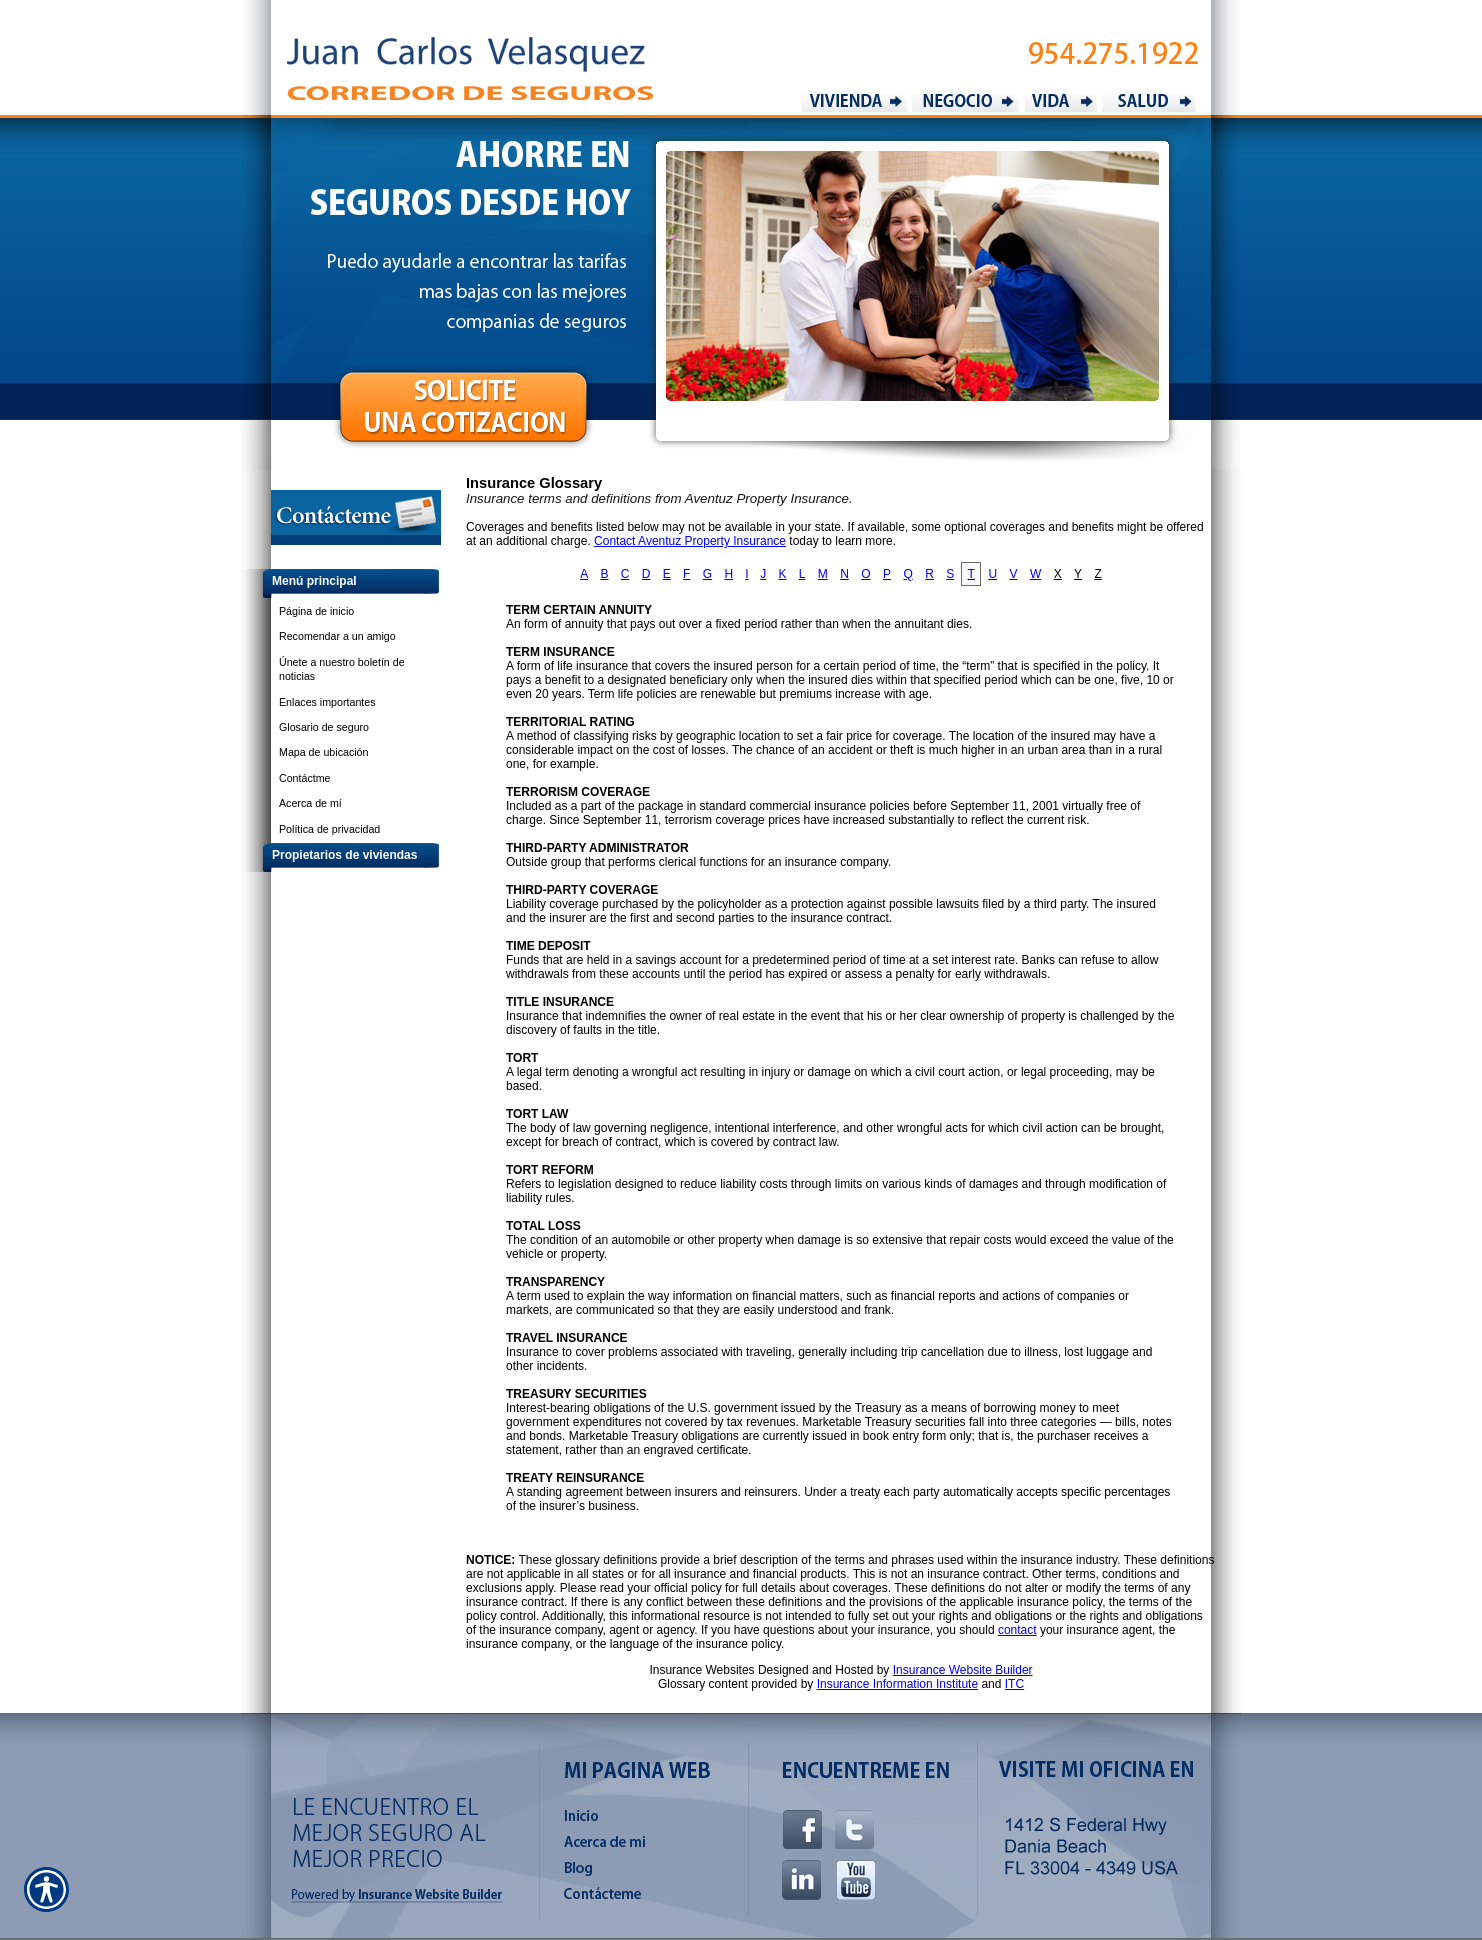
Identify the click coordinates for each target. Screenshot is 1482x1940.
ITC (1014, 1684)
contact (1017, 1630)
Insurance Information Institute (897, 1684)
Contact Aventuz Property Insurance (690, 541)
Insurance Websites (701, 1670)
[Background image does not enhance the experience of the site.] (341, 583)
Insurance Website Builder (963, 1670)
